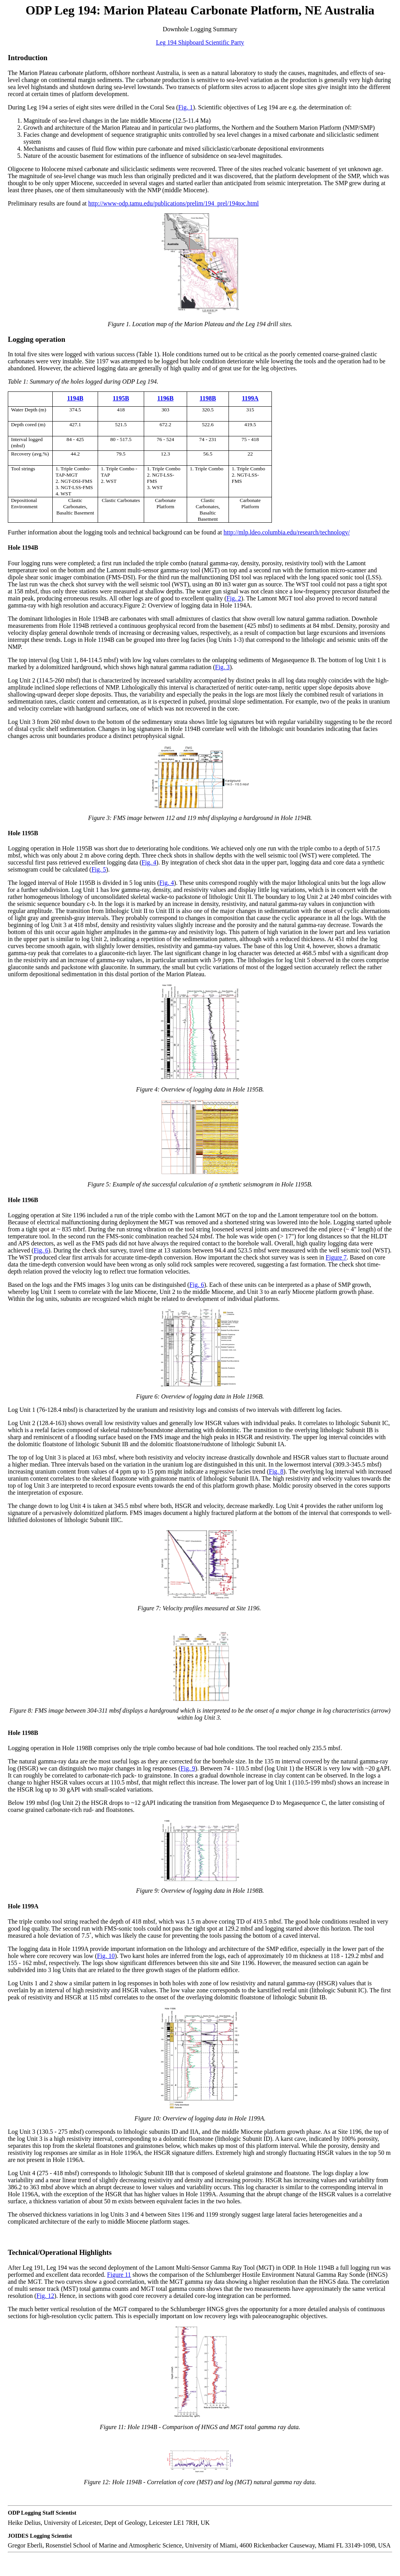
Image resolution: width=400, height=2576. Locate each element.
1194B (75, 398)
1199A (250, 398)
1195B (121, 398)
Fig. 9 (187, 1768)
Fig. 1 (185, 107)
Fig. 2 (234, 598)
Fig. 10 (105, 1956)
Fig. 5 (98, 869)
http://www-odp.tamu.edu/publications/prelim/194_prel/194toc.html (173, 203)
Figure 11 (119, 2274)
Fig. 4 (149, 862)
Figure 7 (336, 1257)
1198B (208, 398)
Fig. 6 (41, 1250)
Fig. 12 (45, 2295)
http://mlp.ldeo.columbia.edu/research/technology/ (286, 532)
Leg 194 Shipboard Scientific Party (200, 42)
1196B (165, 398)
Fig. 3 (222, 667)
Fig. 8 (276, 1471)
